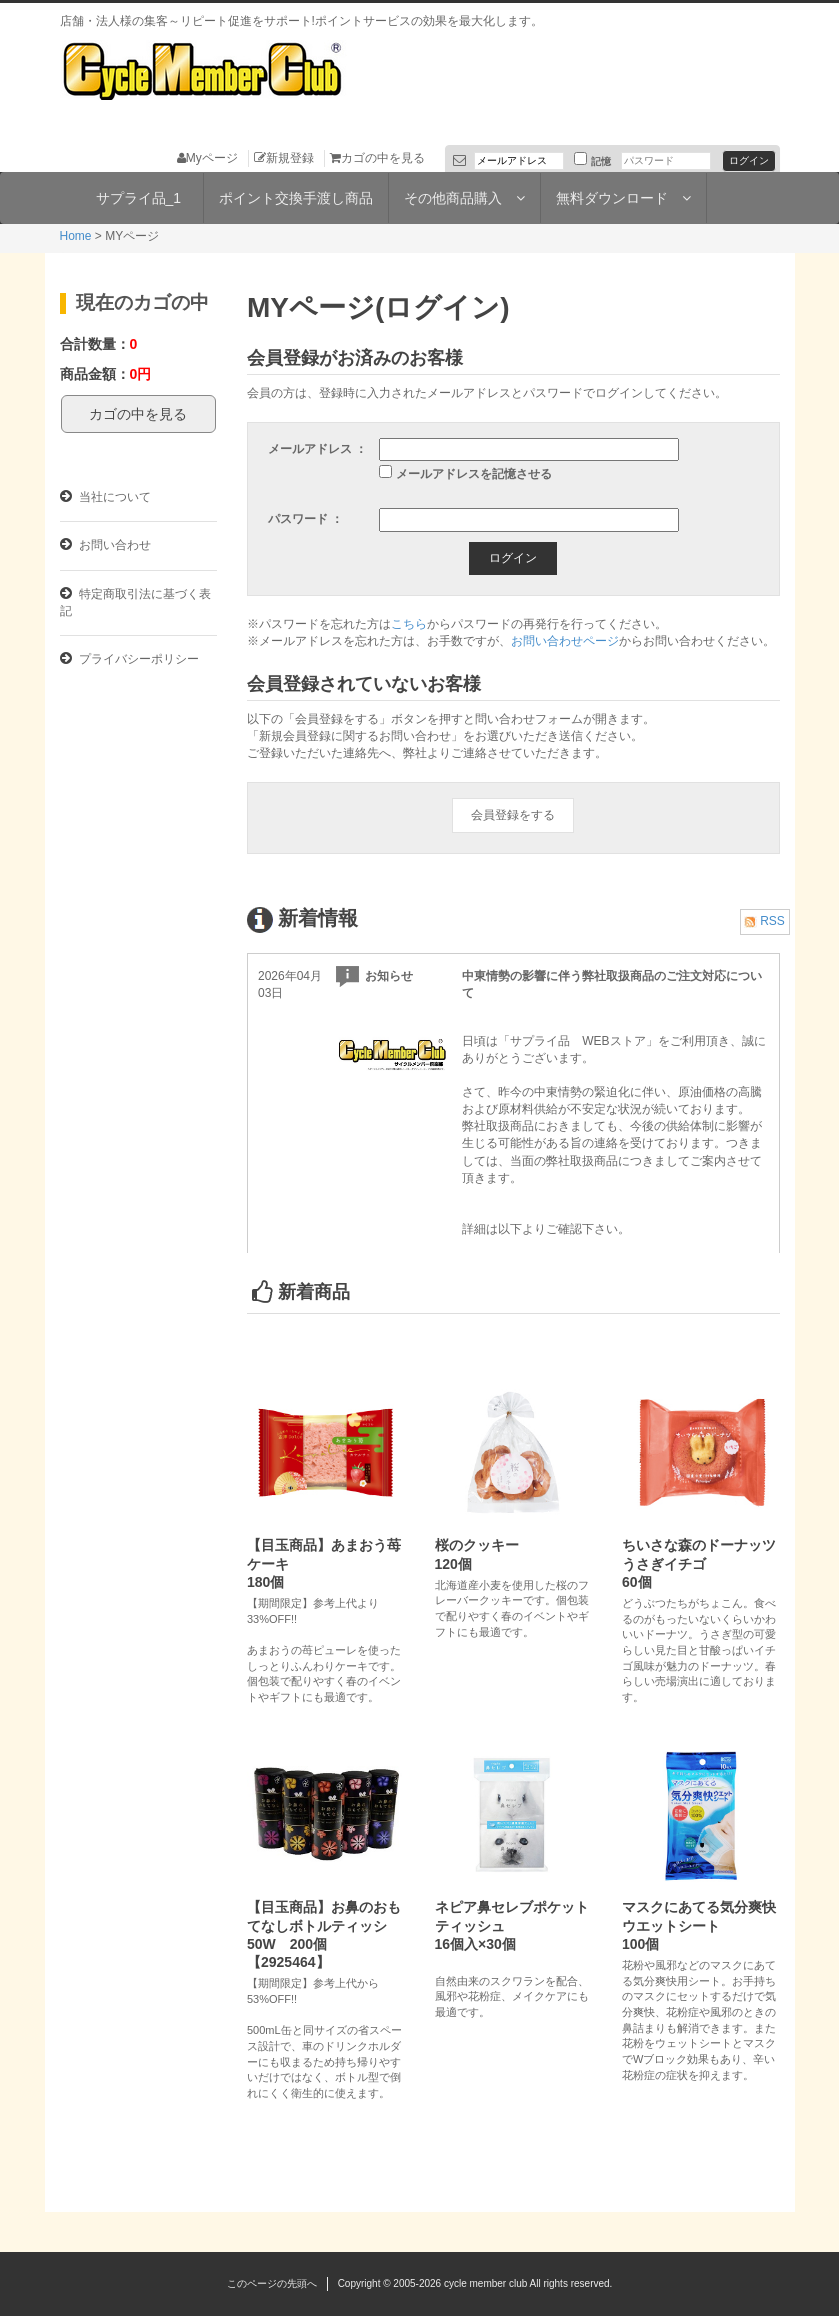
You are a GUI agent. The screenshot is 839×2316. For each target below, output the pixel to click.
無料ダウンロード (623, 198)
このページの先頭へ (272, 2283)
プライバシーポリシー (129, 658)
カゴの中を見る (377, 158)
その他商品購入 (464, 198)
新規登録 (284, 158)
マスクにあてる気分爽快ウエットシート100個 (699, 1925)
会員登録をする (513, 815)
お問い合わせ (105, 544)
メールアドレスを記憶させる (474, 474)
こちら (409, 624)
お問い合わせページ (565, 641)
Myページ (207, 158)
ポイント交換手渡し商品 (296, 198)
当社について (105, 496)
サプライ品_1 (139, 198)
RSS (764, 921)
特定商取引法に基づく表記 (135, 602)
